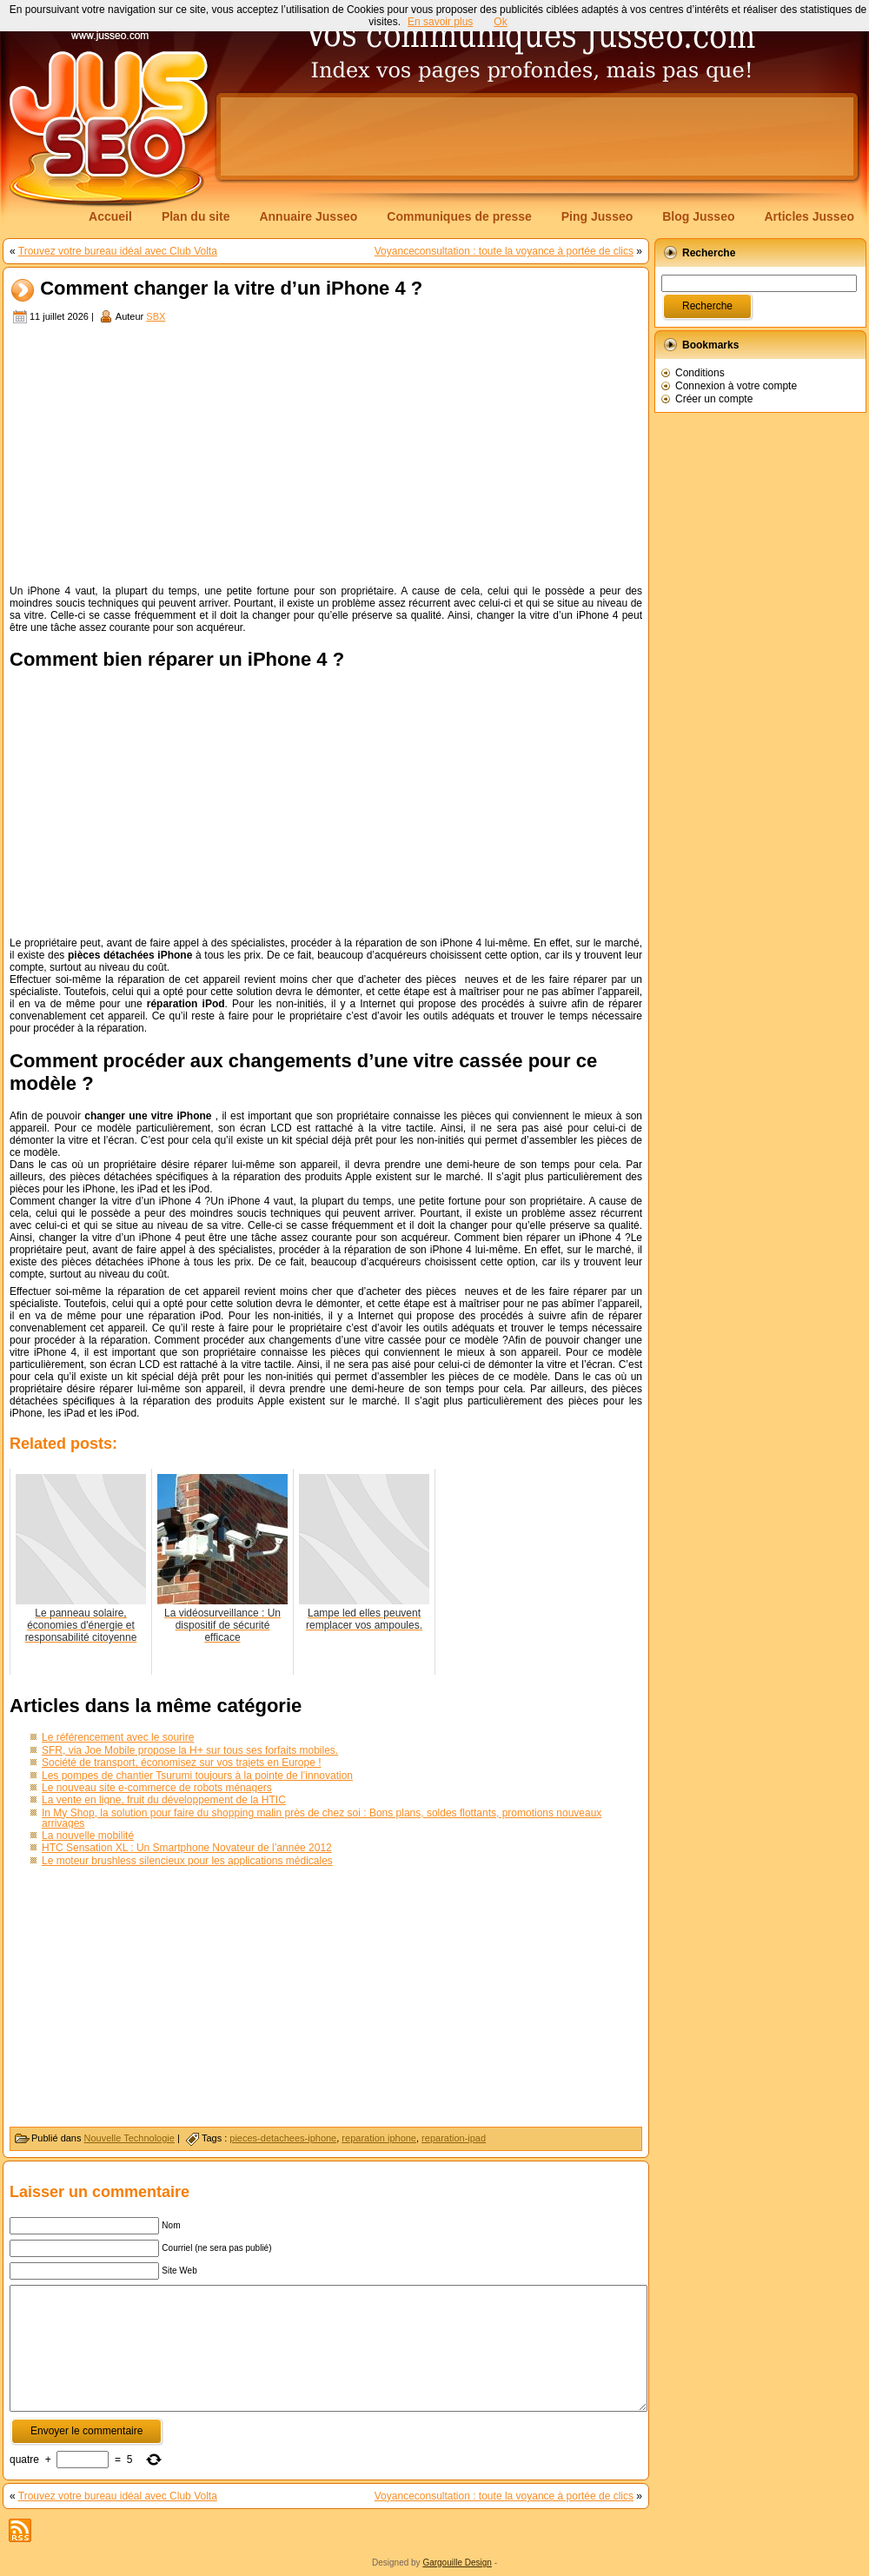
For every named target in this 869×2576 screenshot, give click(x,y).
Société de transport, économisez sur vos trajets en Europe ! (182, 1762)
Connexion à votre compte (736, 386)
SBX (155, 316)
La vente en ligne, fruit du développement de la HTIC (164, 1800)
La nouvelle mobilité (88, 1835)
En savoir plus (440, 22)
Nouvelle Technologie (129, 2138)
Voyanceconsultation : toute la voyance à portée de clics (504, 251)
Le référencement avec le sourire (118, 1737)
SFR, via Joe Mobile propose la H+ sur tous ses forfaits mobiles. (190, 1750)
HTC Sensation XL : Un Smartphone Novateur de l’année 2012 (187, 1848)
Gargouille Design (457, 2562)
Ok (500, 22)
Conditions (700, 373)
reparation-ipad (453, 2138)
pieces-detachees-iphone (282, 2138)
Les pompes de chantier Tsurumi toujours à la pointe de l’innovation (197, 1775)
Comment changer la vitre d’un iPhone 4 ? (231, 289)
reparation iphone (379, 2138)
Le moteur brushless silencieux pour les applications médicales (187, 1861)
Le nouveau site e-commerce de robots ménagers (157, 1788)
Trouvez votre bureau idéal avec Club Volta (117, 251)
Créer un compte (714, 399)
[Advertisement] (326, 456)
